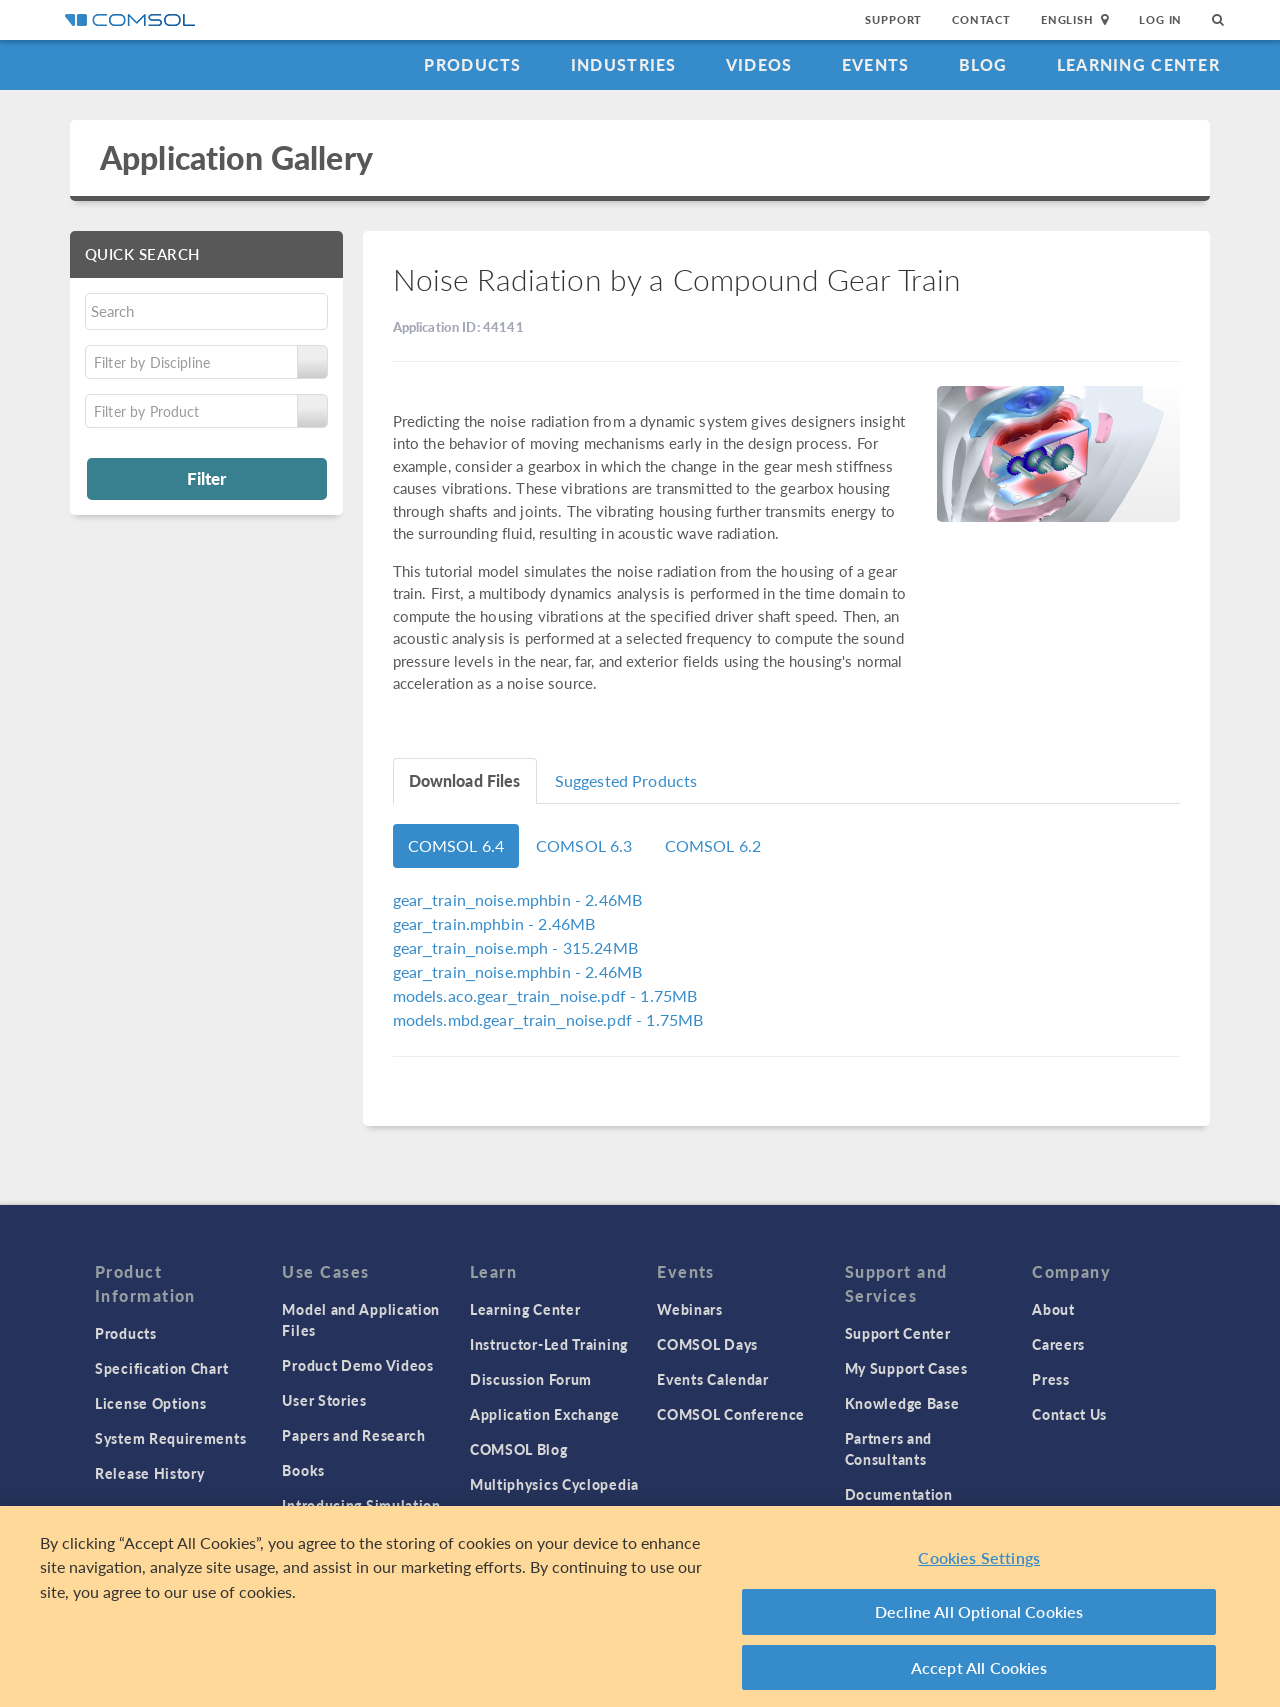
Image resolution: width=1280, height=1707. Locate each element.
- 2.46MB (518, 899)
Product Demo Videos (357, 1365)
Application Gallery (236, 157)
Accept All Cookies (979, 1674)
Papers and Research (353, 1435)
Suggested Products (626, 780)
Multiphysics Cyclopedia (554, 1484)
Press (1051, 1379)
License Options (151, 1403)
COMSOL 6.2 (713, 845)
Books (303, 1470)
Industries (624, 64)
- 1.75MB (545, 995)
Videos (759, 64)
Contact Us (1069, 1414)
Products (472, 64)
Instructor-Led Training (549, 1344)
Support (893, 19)
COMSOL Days (707, 1344)
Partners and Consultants (888, 1448)
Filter (206, 478)
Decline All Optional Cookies (979, 1618)
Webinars (690, 1309)
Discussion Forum (531, 1379)
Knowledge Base (902, 1403)
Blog (983, 64)
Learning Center (1138, 64)
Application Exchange (545, 1414)
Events (876, 64)
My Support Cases (906, 1368)
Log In (1160, 19)
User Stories (324, 1400)
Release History (150, 1473)
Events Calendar (713, 1379)
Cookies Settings (979, 1564)
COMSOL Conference (731, 1414)
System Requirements (170, 1438)
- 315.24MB (515, 947)
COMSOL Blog (519, 1449)
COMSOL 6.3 (584, 845)
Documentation (899, 1494)
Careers (1058, 1344)
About (1053, 1309)
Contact (981, 19)
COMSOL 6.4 (456, 845)
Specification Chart (161, 1368)
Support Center (898, 1333)
